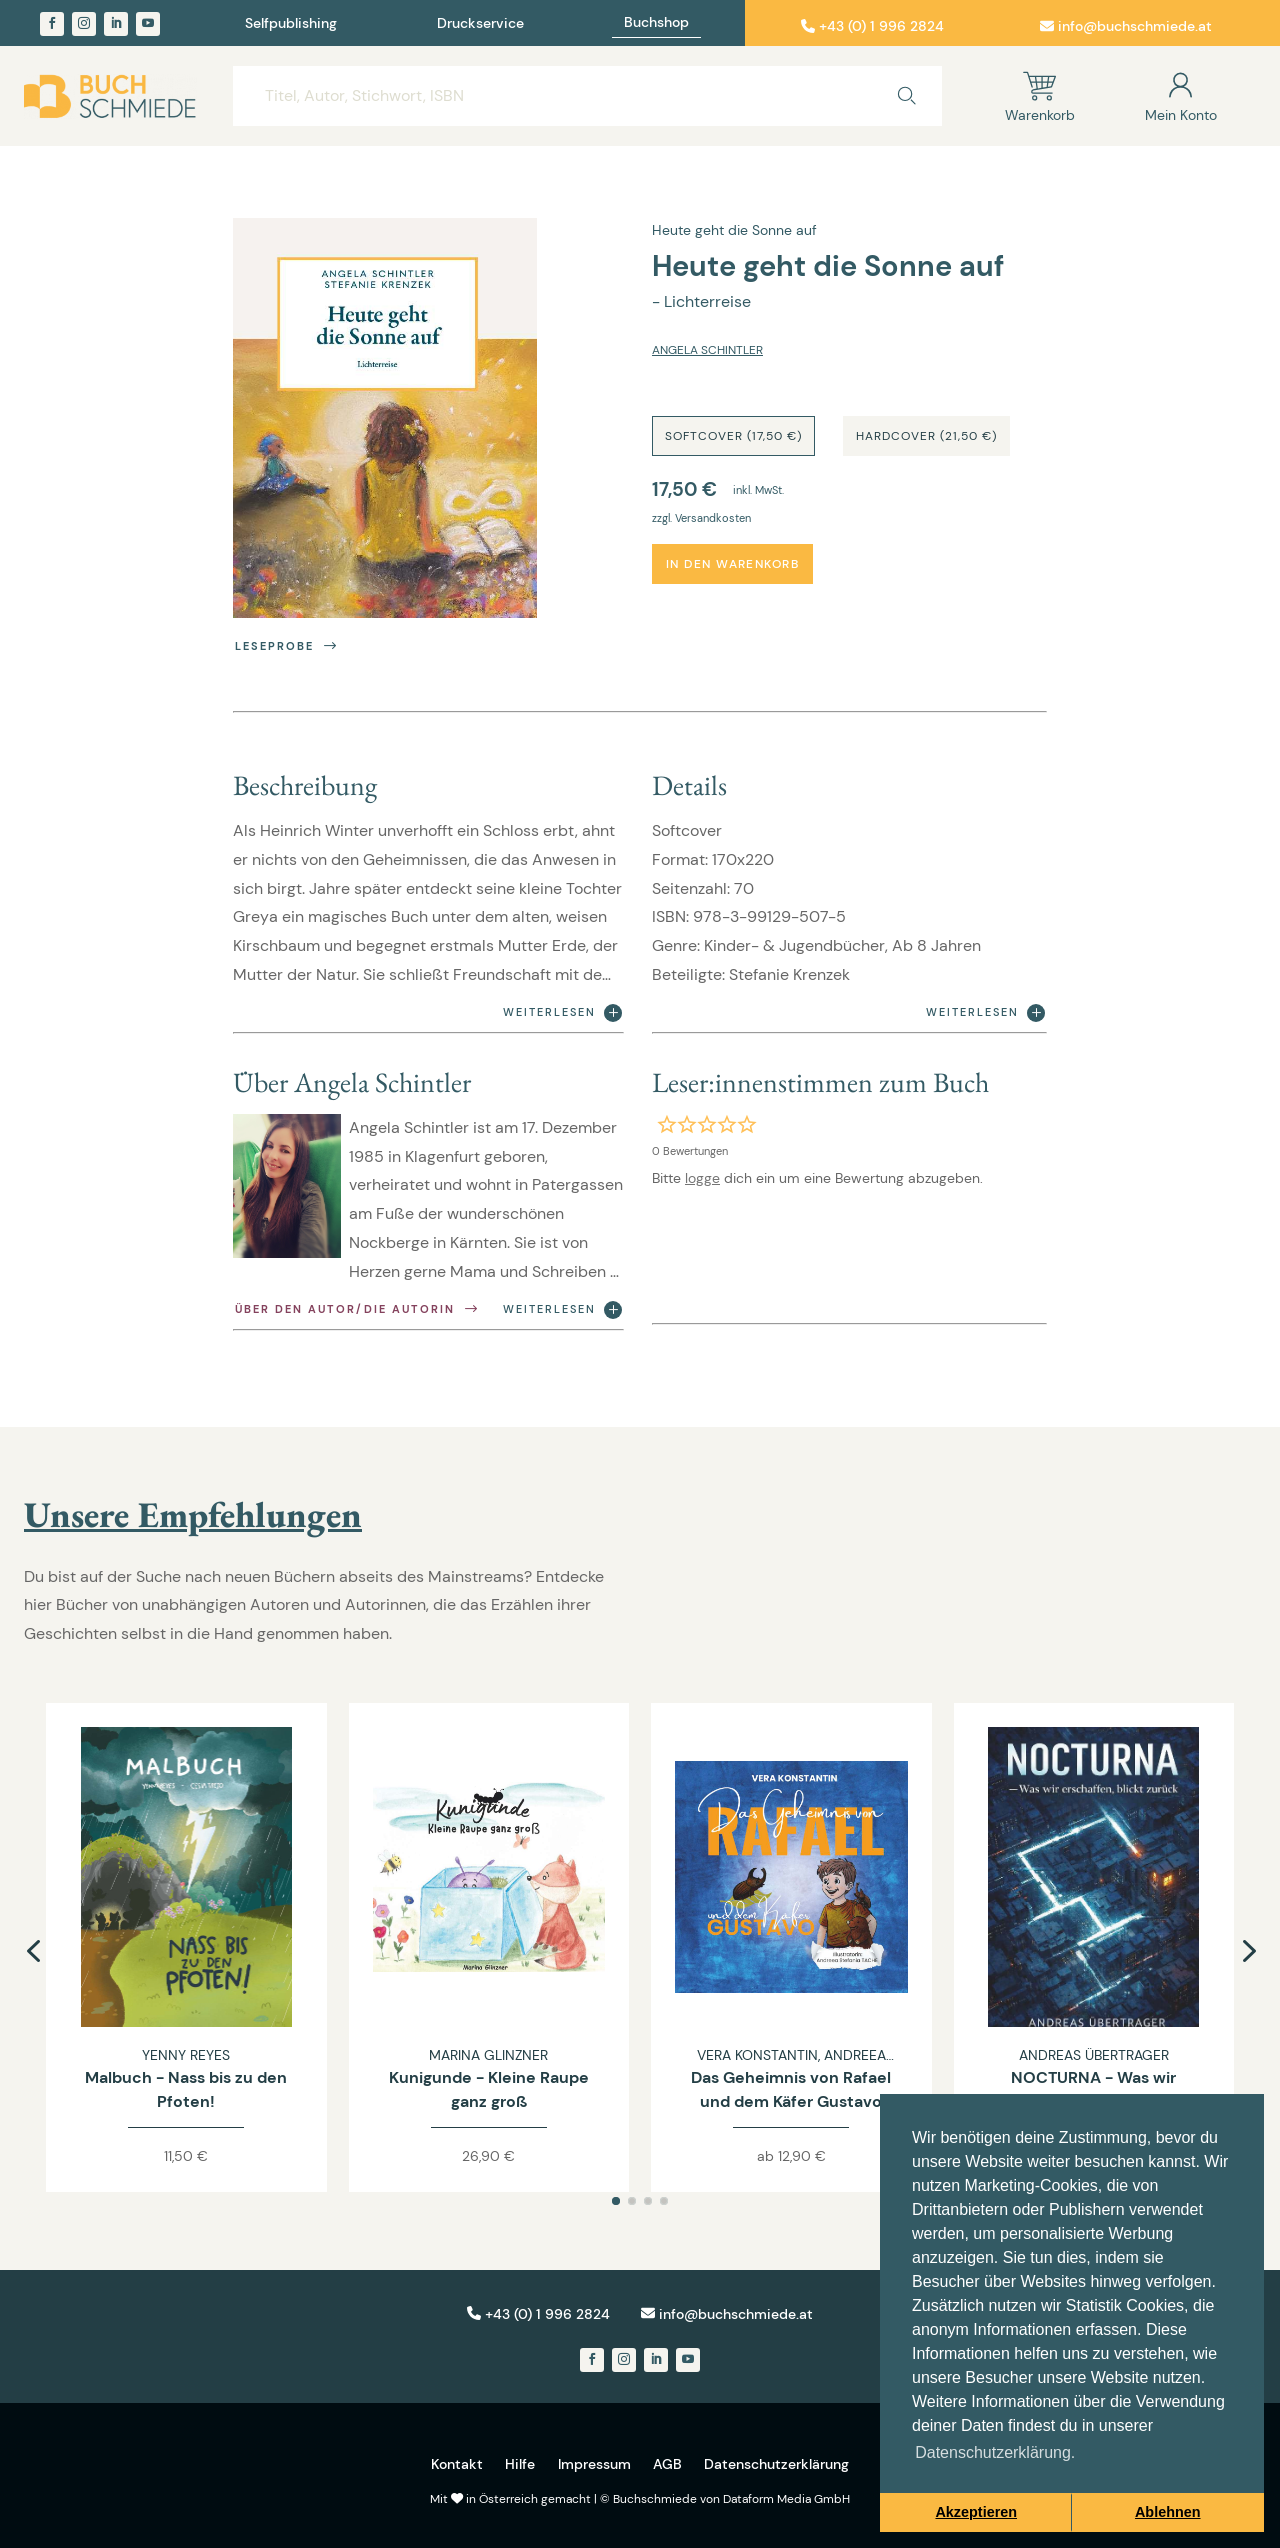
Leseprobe (287, 646)
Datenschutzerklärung (776, 2464)
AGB (667, 2464)
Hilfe (520, 2464)
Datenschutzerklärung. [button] (995, 2452)
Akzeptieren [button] (976, 2512)
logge (702, 1178)
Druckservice (480, 24)
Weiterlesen (562, 1013)
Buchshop (656, 23)
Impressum (594, 2464)
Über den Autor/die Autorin (358, 1309)
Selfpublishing (291, 24)
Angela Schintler (707, 350)
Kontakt (457, 2464)
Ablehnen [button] (1168, 2512)
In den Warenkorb (732, 564)
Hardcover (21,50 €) (926, 436)
